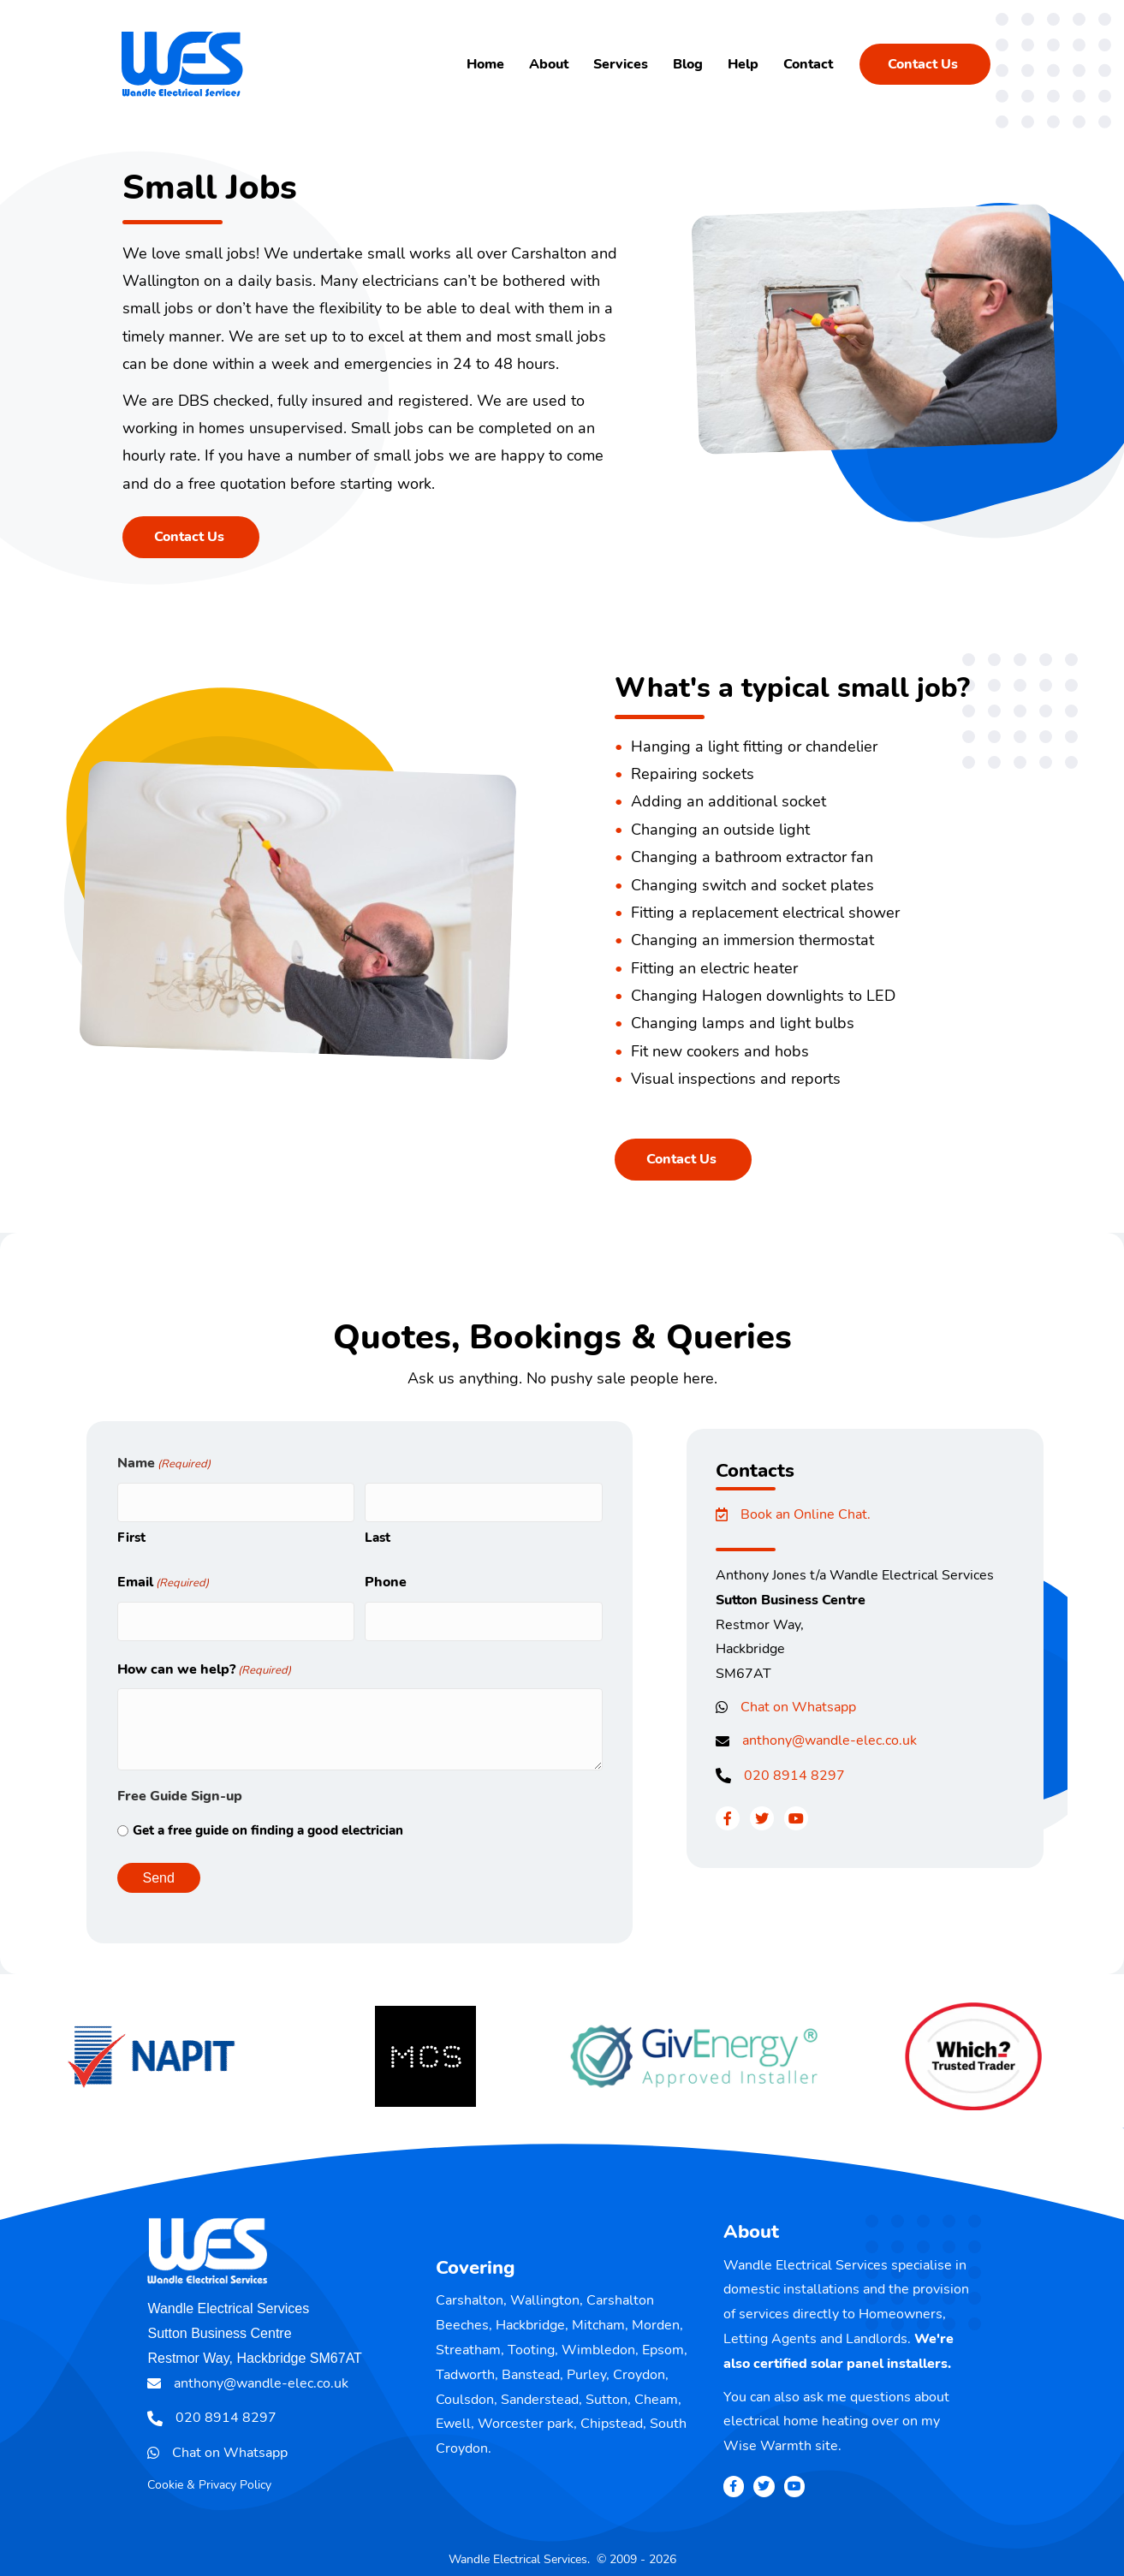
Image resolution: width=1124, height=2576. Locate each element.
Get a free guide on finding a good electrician (268, 1819)
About (548, 64)
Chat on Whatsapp (798, 1707)
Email (163, 1577)
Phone (386, 1576)
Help (743, 64)
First (131, 1531)
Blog (688, 64)
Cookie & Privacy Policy (209, 2474)
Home (485, 64)
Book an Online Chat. (805, 1514)
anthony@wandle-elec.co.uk (829, 1740)
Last (377, 1531)
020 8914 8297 (794, 1775)
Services (620, 64)
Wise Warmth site (780, 2434)
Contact (808, 64)
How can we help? (204, 1659)
